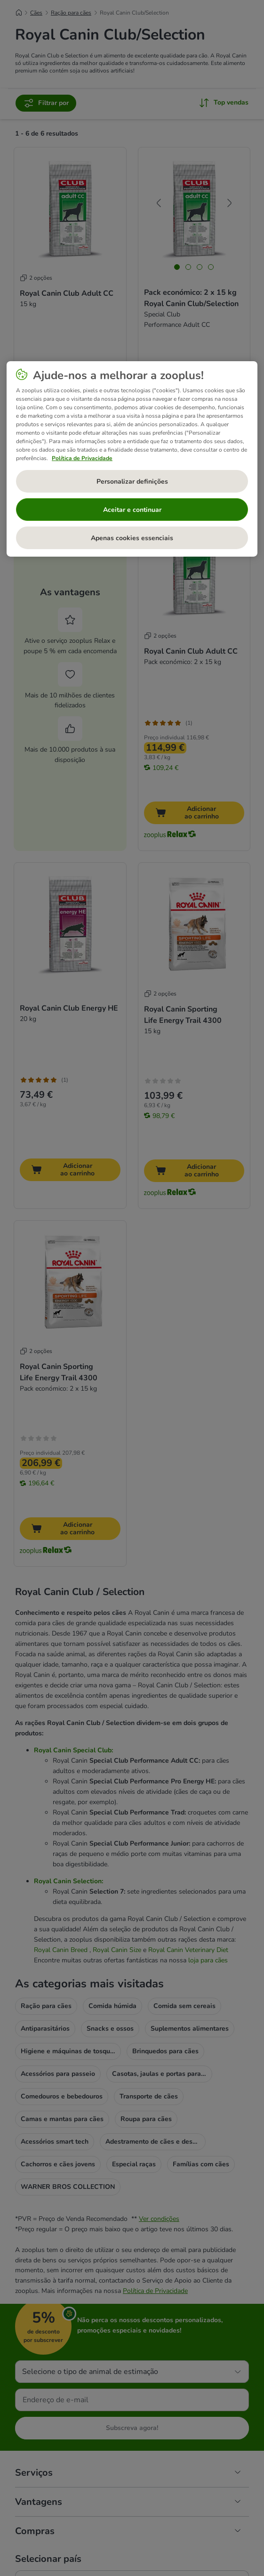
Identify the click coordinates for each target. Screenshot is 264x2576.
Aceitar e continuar (132, 509)
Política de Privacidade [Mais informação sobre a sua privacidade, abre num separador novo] (82, 458)
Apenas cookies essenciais (132, 538)
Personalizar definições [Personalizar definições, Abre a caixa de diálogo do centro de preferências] (132, 481)
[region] (132, 459)
